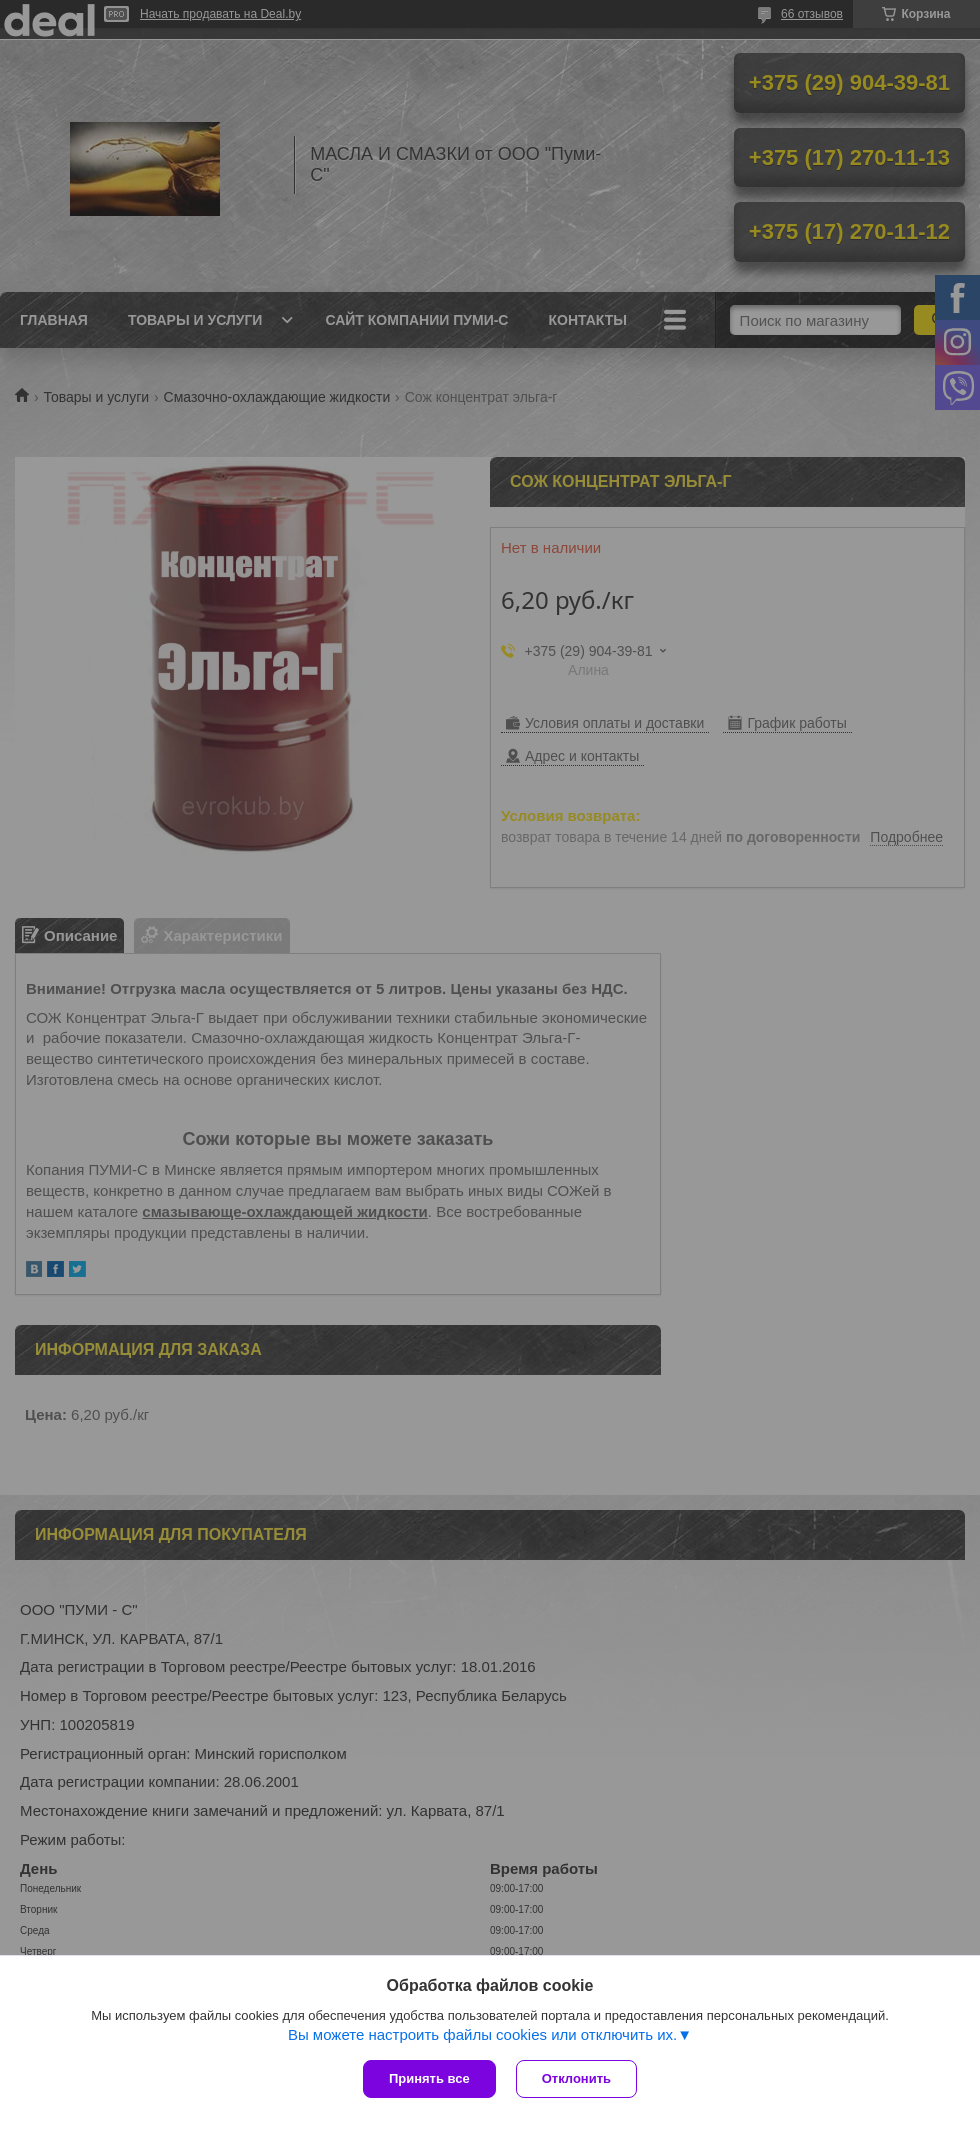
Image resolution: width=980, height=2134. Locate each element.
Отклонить (576, 2078)
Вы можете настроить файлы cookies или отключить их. (482, 2034)
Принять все (429, 2078)
